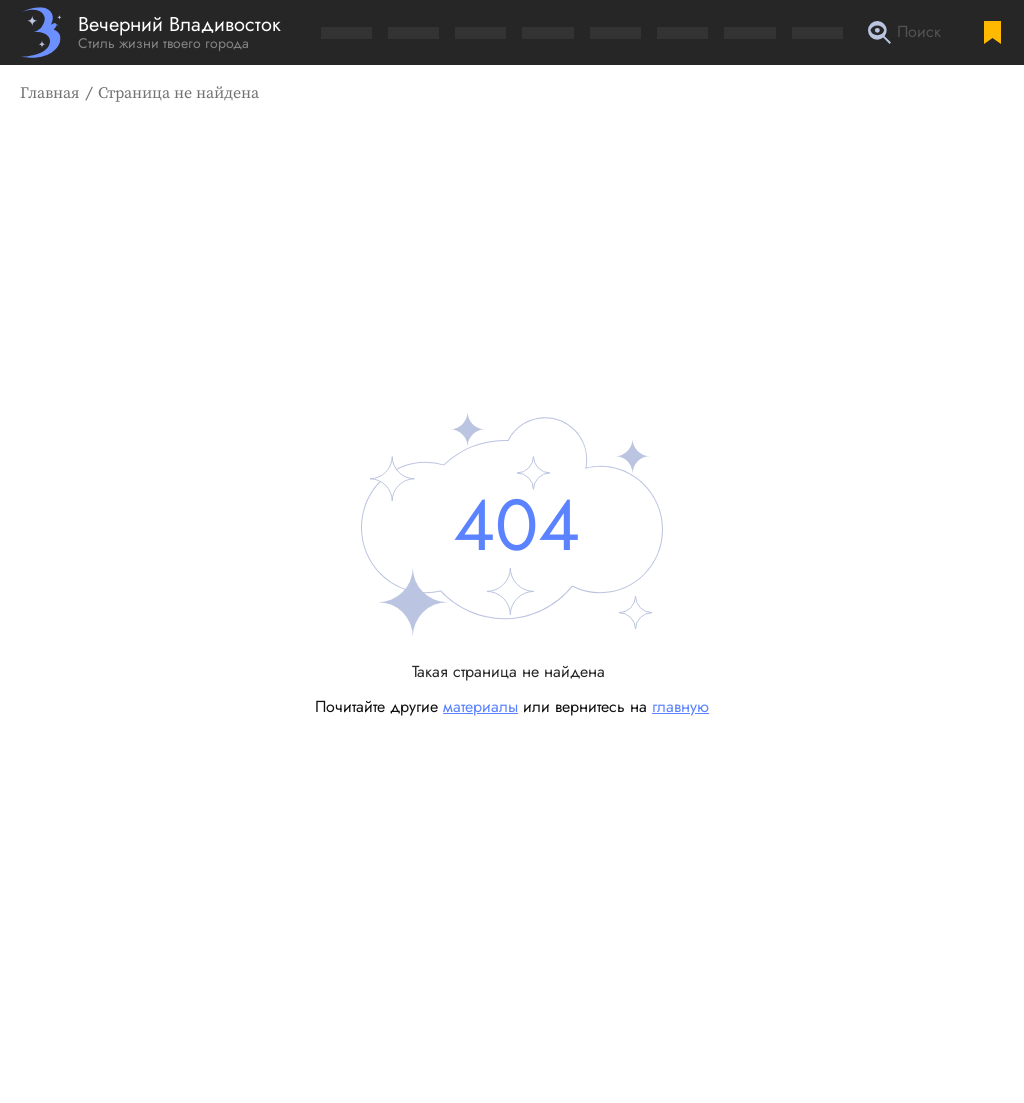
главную (680, 706)
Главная (50, 93)
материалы (480, 706)
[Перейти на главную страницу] (150, 32)
